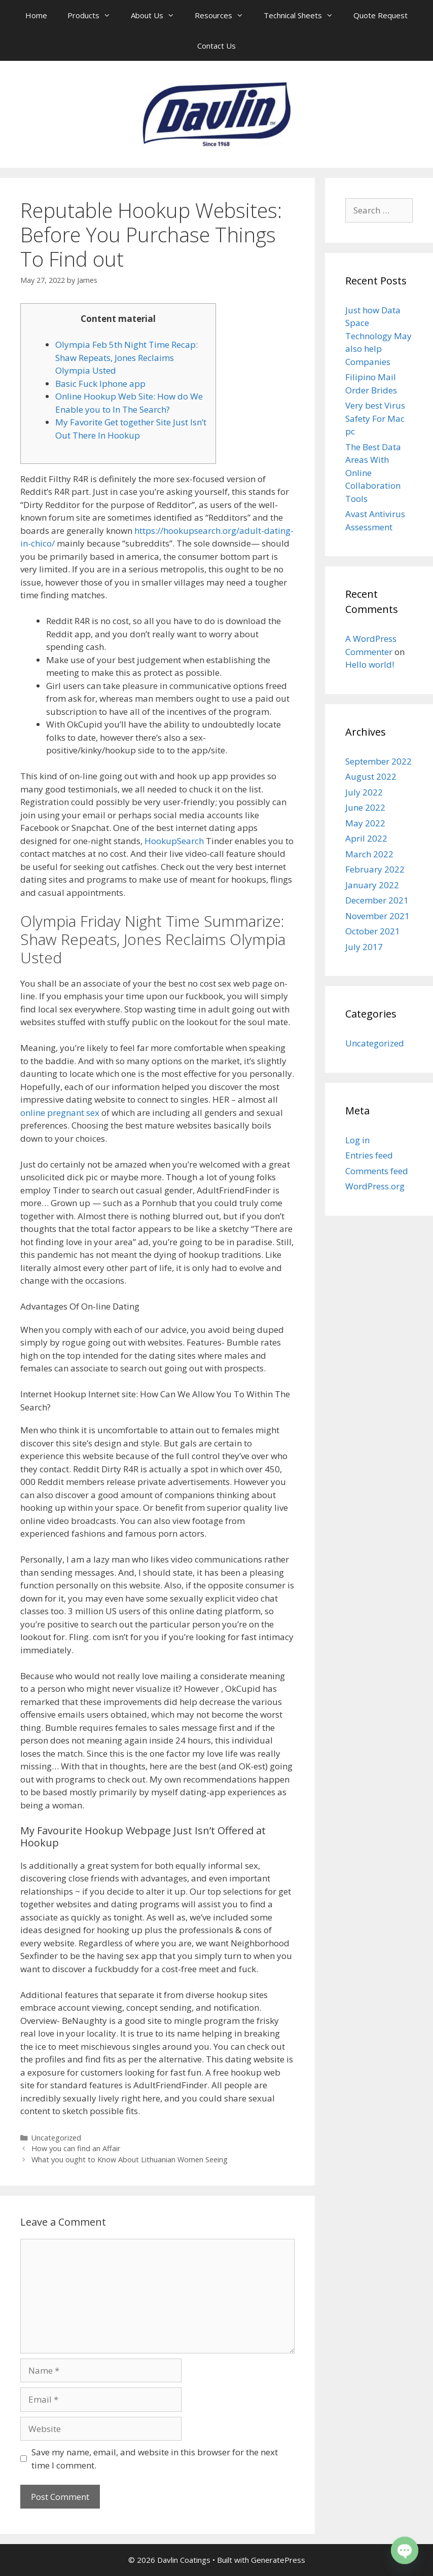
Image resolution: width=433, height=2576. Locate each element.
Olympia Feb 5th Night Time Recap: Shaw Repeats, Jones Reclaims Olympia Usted (126, 357)
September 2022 (378, 761)
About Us (158, 15)
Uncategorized (56, 2138)
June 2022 (365, 807)
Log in (357, 1140)
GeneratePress (278, 2560)
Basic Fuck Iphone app (100, 383)
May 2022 (365, 823)
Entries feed (369, 1155)
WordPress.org (375, 1186)
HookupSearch (174, 841)
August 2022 (370, 776)
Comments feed (376, 1171)
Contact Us (216, 46)
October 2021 (372, 931)
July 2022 (364, 792)
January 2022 (372, 885)
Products (94, 15)
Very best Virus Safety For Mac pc (375, 418)
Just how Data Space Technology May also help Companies (378, 336)
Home (36, 15)
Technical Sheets (303, 15)
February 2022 (375, 869)
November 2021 (377, 916)
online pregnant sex (59, 1112)
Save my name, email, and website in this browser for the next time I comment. (154, 2458)
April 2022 (366, 838)
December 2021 (377, 900)
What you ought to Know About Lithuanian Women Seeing (129, 2159)
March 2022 (369, 854)
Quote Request (380, 15)
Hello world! (369, 664)
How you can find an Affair (76, 2148)
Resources (224, 15)
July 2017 (364, 947)
